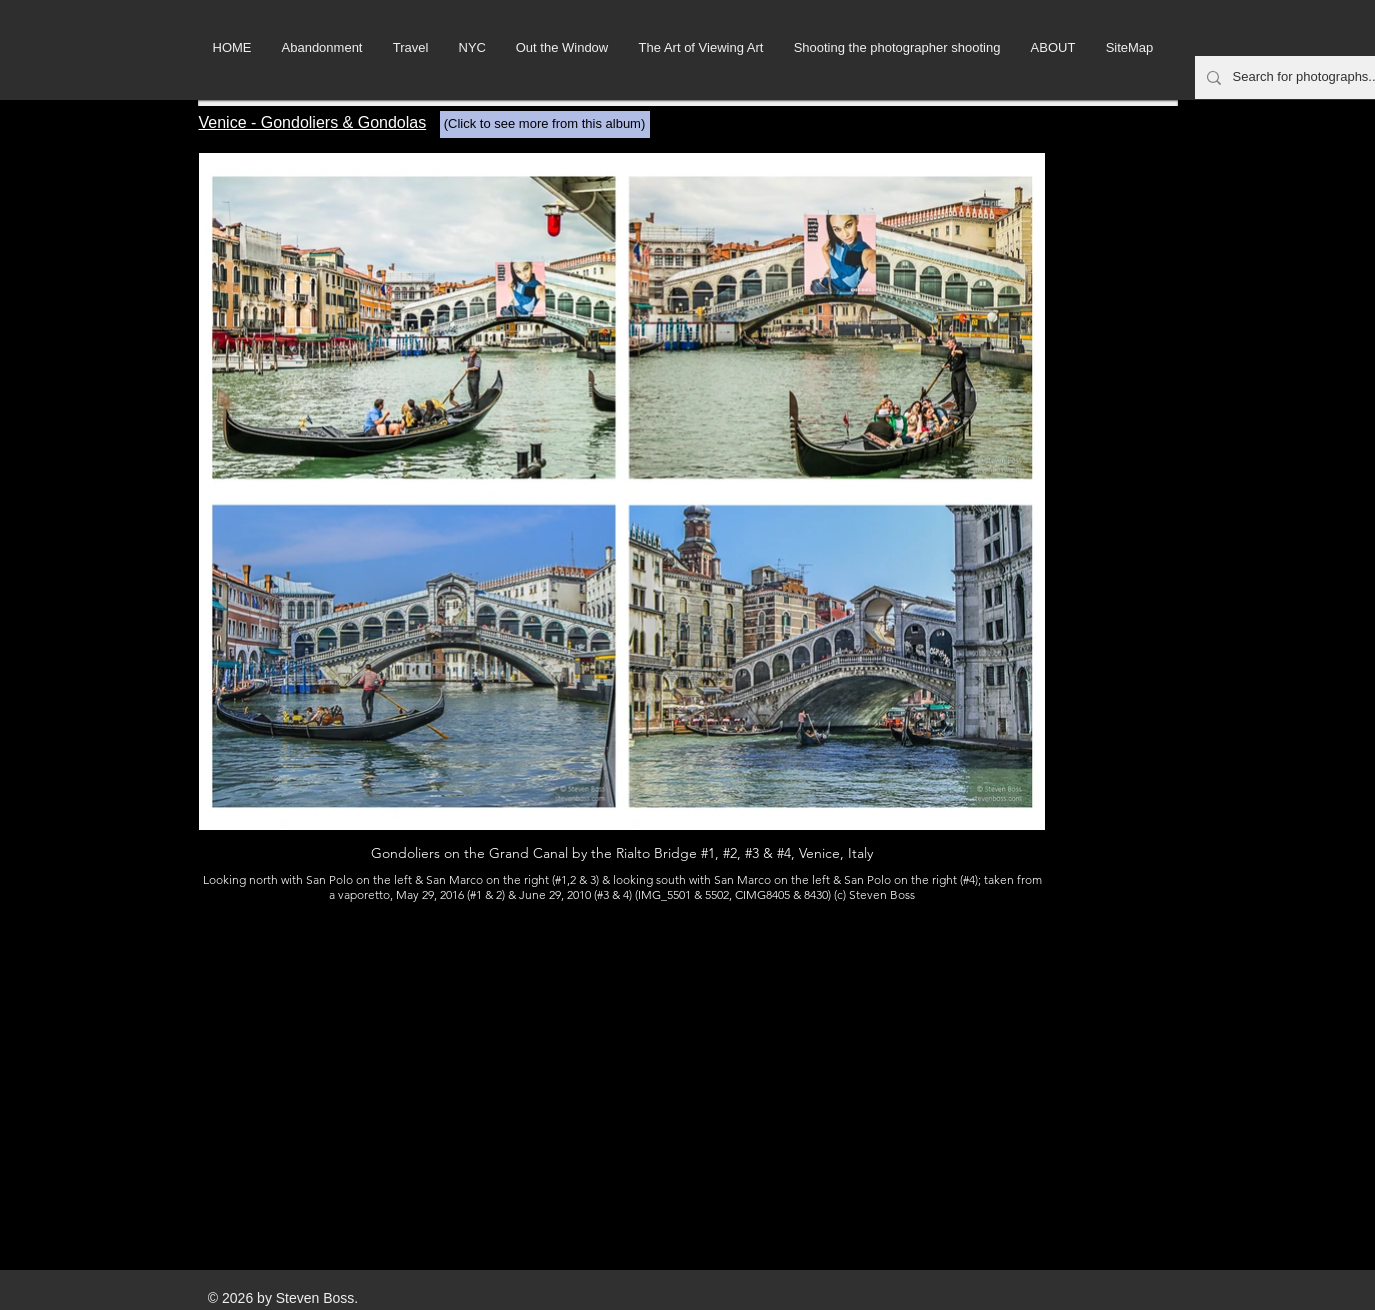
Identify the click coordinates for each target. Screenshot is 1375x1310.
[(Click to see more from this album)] (545, 124)
